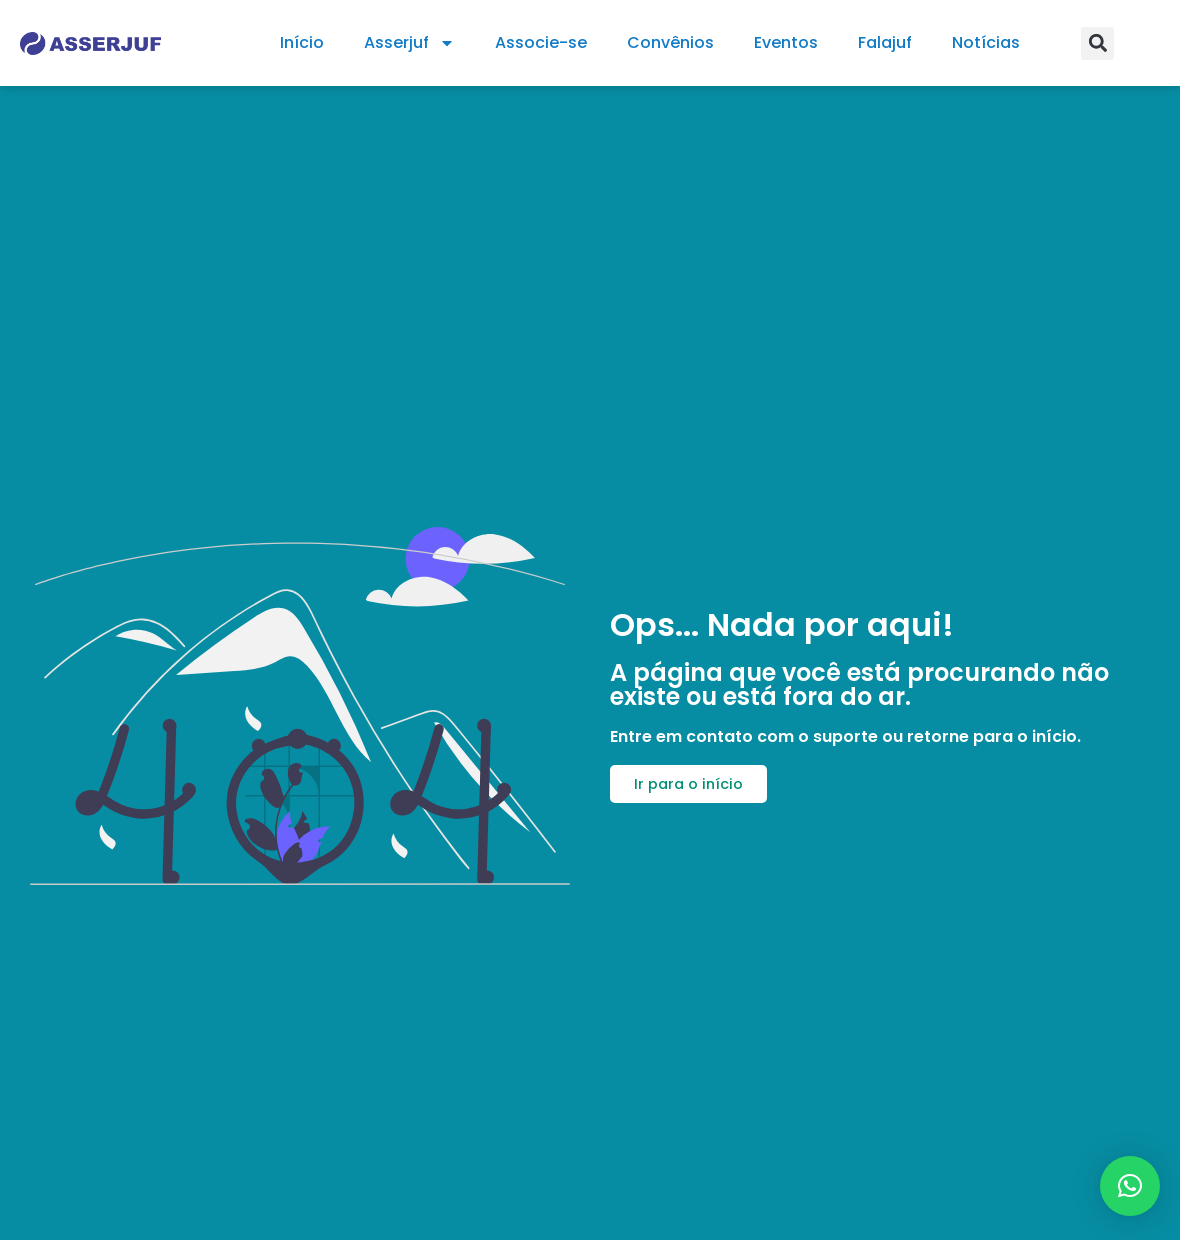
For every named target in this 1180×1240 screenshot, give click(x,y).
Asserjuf (409, 43)
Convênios (670, 42)
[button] (1097, 43)
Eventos (786, 42)
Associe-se (541, 42)
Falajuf (885, 42)
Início (302, 42)
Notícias (986, 42)
